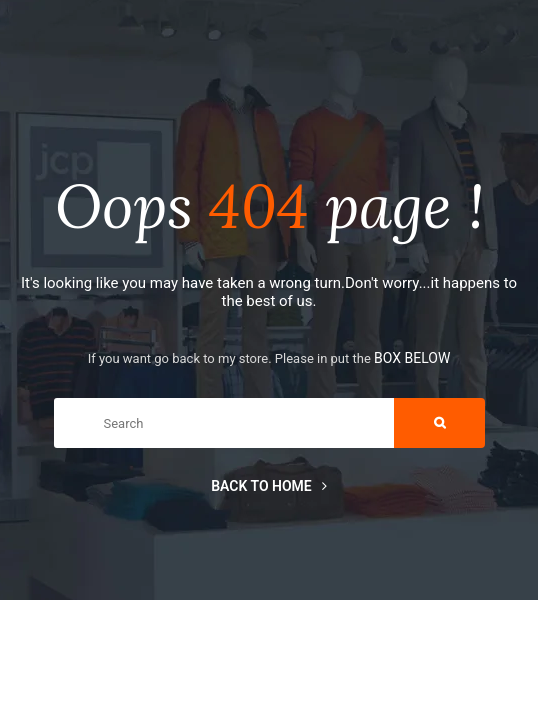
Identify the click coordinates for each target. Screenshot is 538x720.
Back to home (269, 486)
